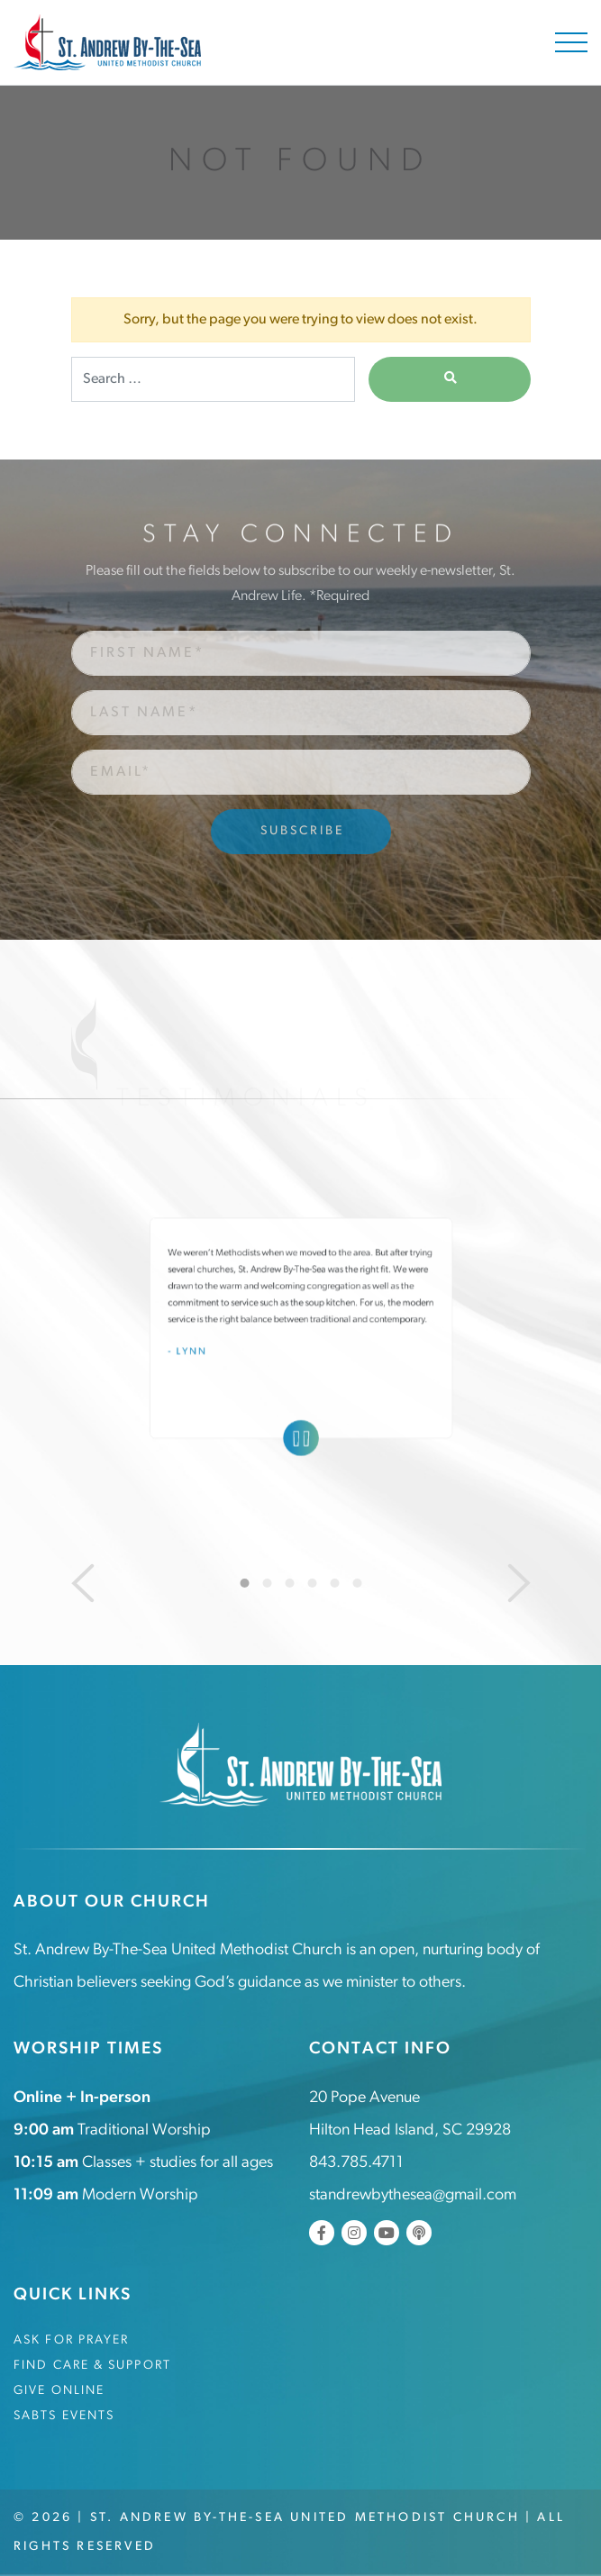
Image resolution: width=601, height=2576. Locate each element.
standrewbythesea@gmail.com (412, 2195)
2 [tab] (266, 1583)
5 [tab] (334, 1583)
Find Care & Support (92, 2365)
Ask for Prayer (71, 2340)
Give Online (59, 2391)
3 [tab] (289, 1583)
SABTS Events (64, 2416)
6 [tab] (356, 1583)
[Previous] (83, 1583)
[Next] (519, 1583)
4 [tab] (311, 1583)
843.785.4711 (356, 2162)
